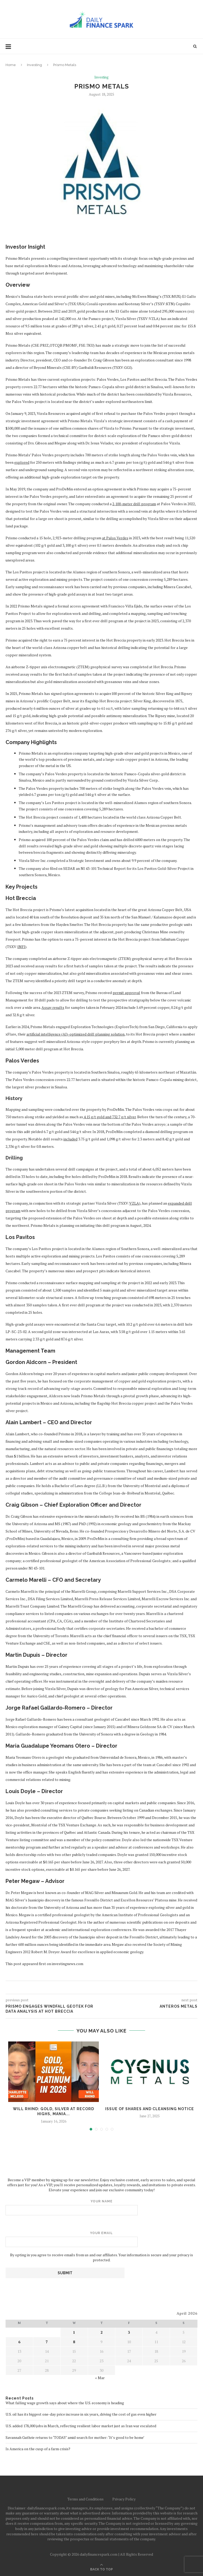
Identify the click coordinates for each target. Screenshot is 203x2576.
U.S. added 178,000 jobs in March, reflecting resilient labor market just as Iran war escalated (81, 2425)
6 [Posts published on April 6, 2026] (19, 2341)
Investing (34, 65)
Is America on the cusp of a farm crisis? (38, 2448)
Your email (101, 2239)
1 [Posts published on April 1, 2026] (74, 2332)
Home (11, 65)
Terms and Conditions (85, 2498)
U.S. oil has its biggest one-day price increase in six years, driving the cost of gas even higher (81, 2414)
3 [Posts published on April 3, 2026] (129, 2332)
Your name (101, 2207)
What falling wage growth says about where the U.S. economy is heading (65, 2402)
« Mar (100, 2377)
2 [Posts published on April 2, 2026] (101, 2332)
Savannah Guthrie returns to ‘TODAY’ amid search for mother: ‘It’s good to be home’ (75, 2437)
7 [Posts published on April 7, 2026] (47, 2341)
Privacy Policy (124, 2498)
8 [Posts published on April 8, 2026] (74, 2341)
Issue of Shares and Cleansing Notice (149, 2109)
